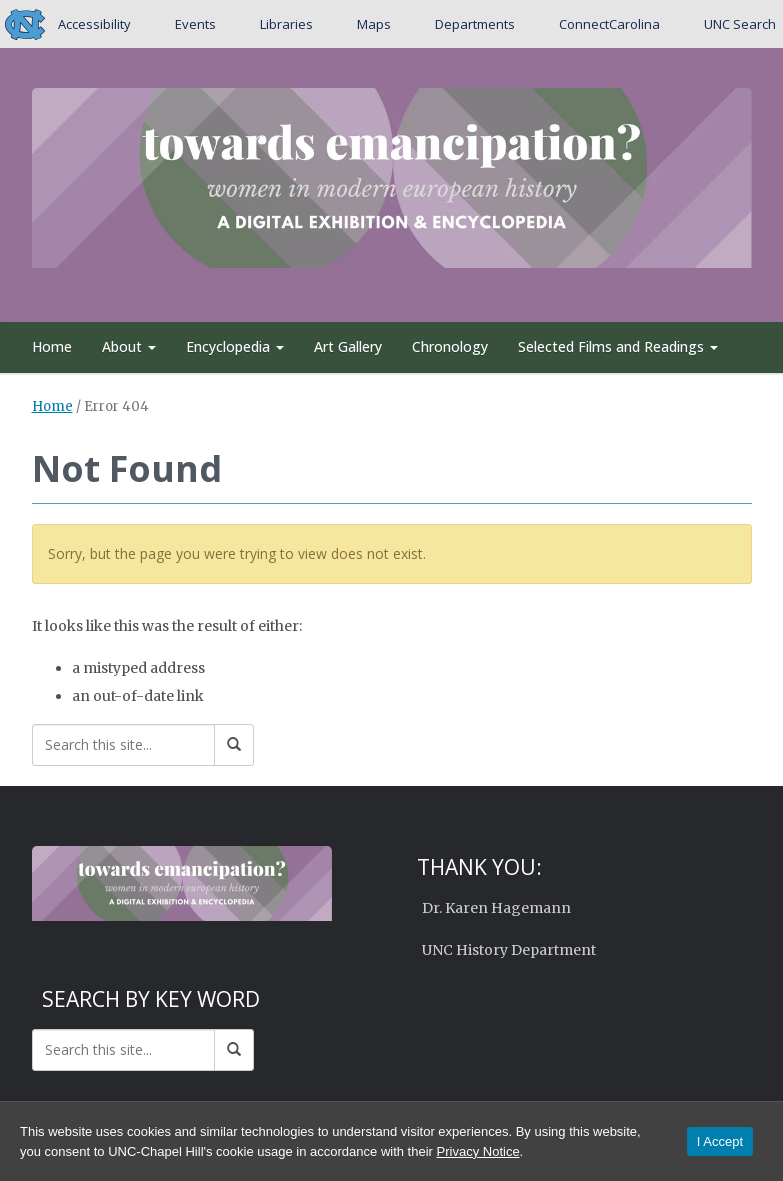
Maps (374, 24)
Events (195, 24)
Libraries (286, 24)
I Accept (720, 1141)
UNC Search (739, 24)
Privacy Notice (478, 1151)
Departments (475, 24)
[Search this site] (123, 745)
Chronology (450, 346)
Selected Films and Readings (618, 346)
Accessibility (94, 24)
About (129, 346)
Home (52, 346)
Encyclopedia (235, 346)
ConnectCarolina (608, 24)
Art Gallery (348, 346)
